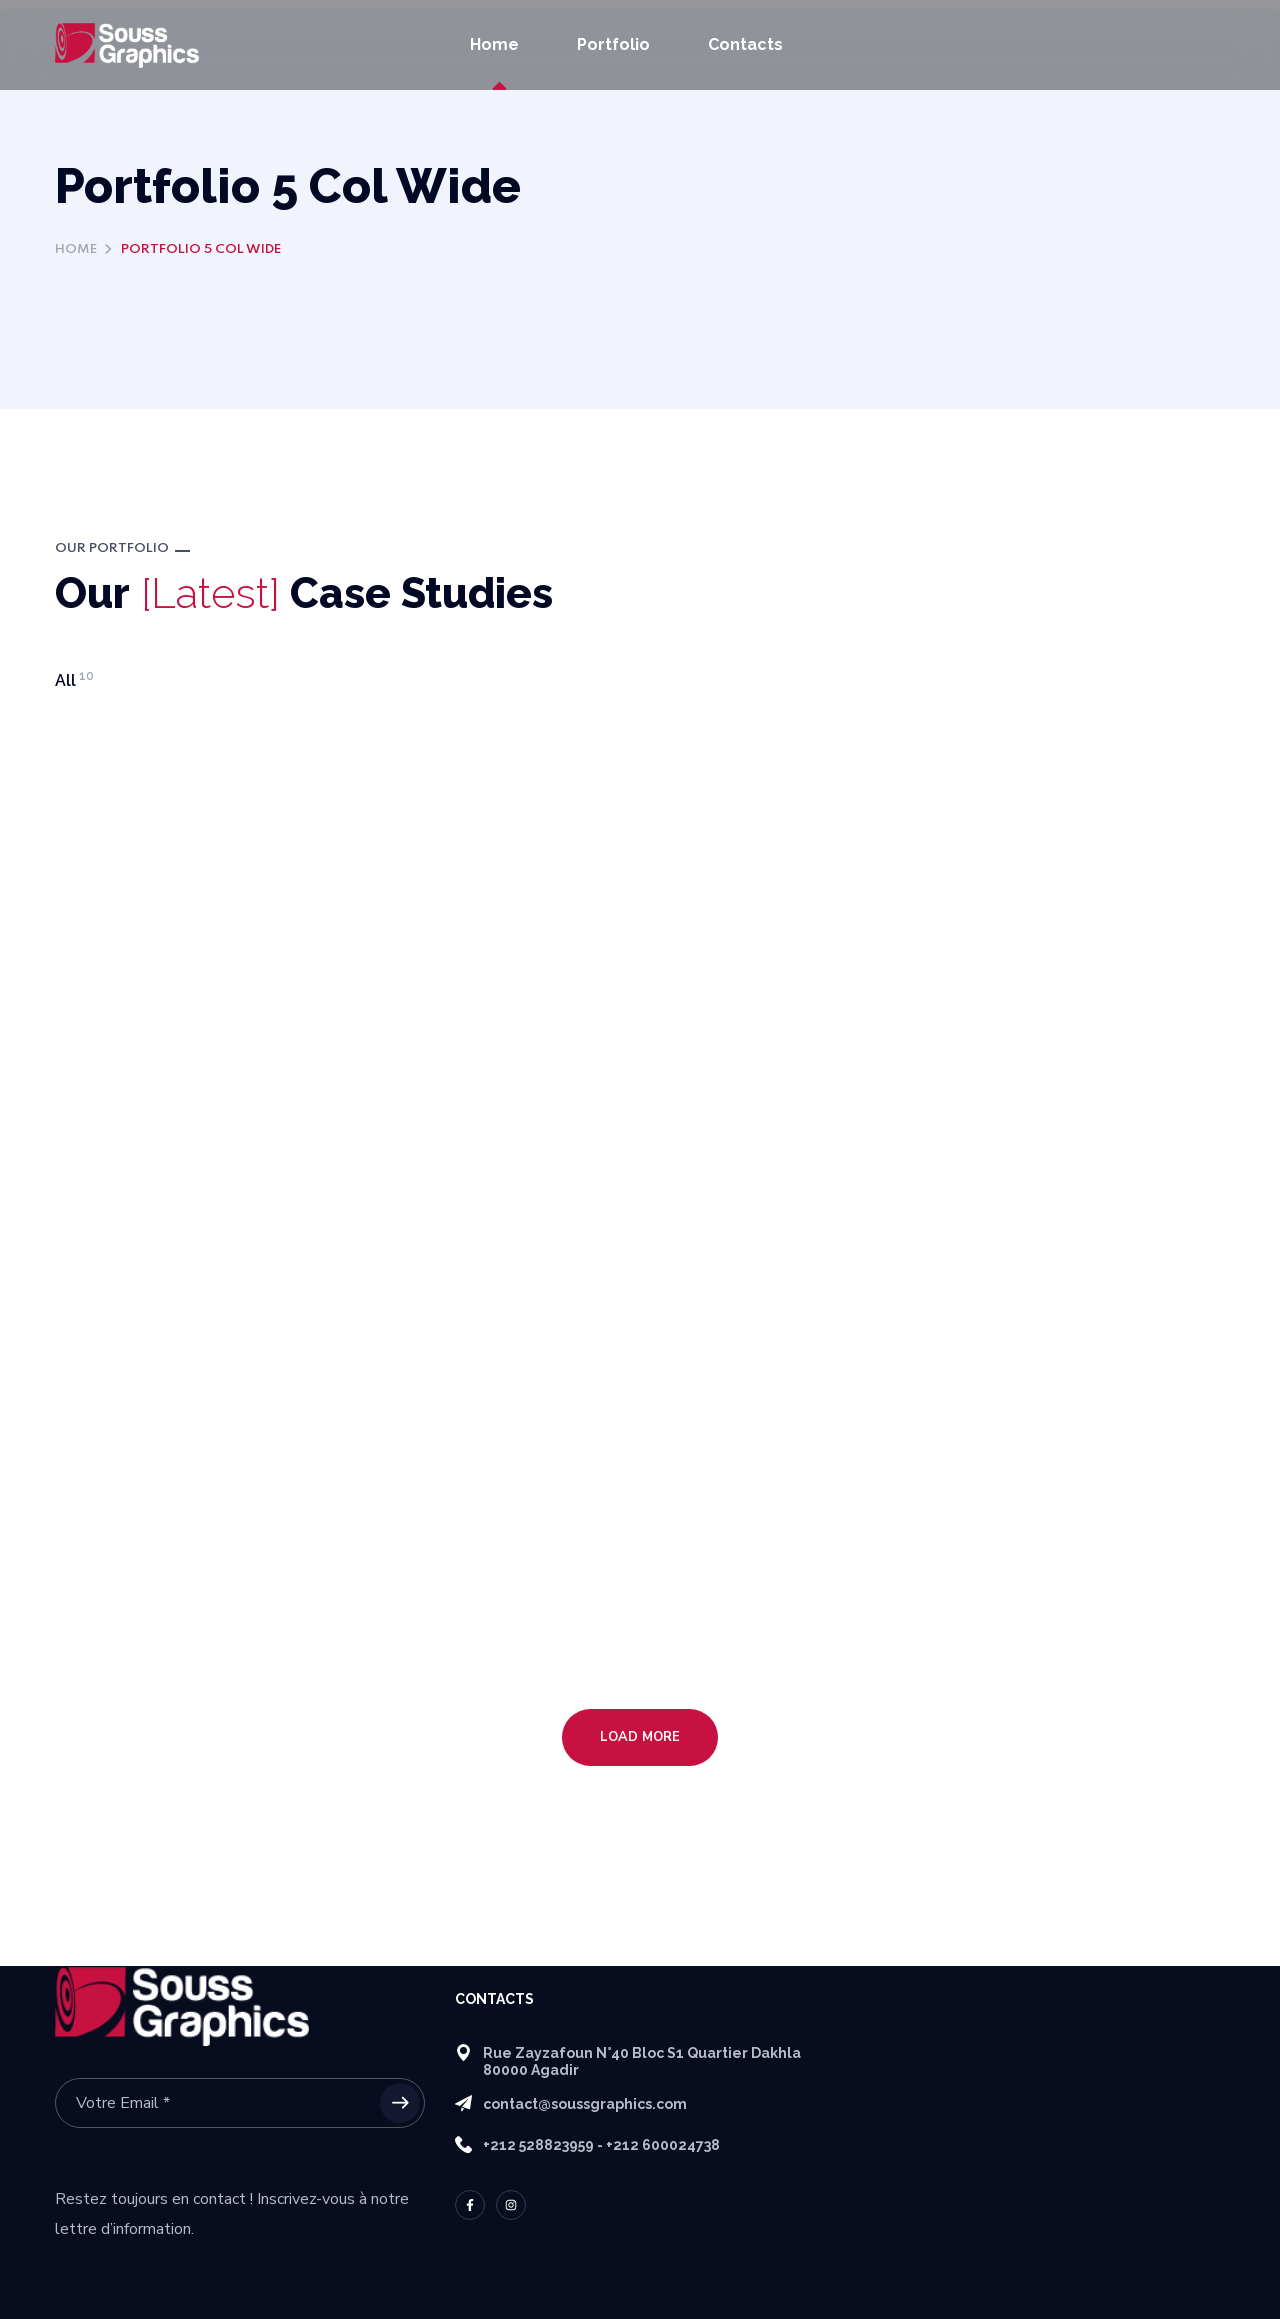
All (74, 680)
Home (76, 249)
